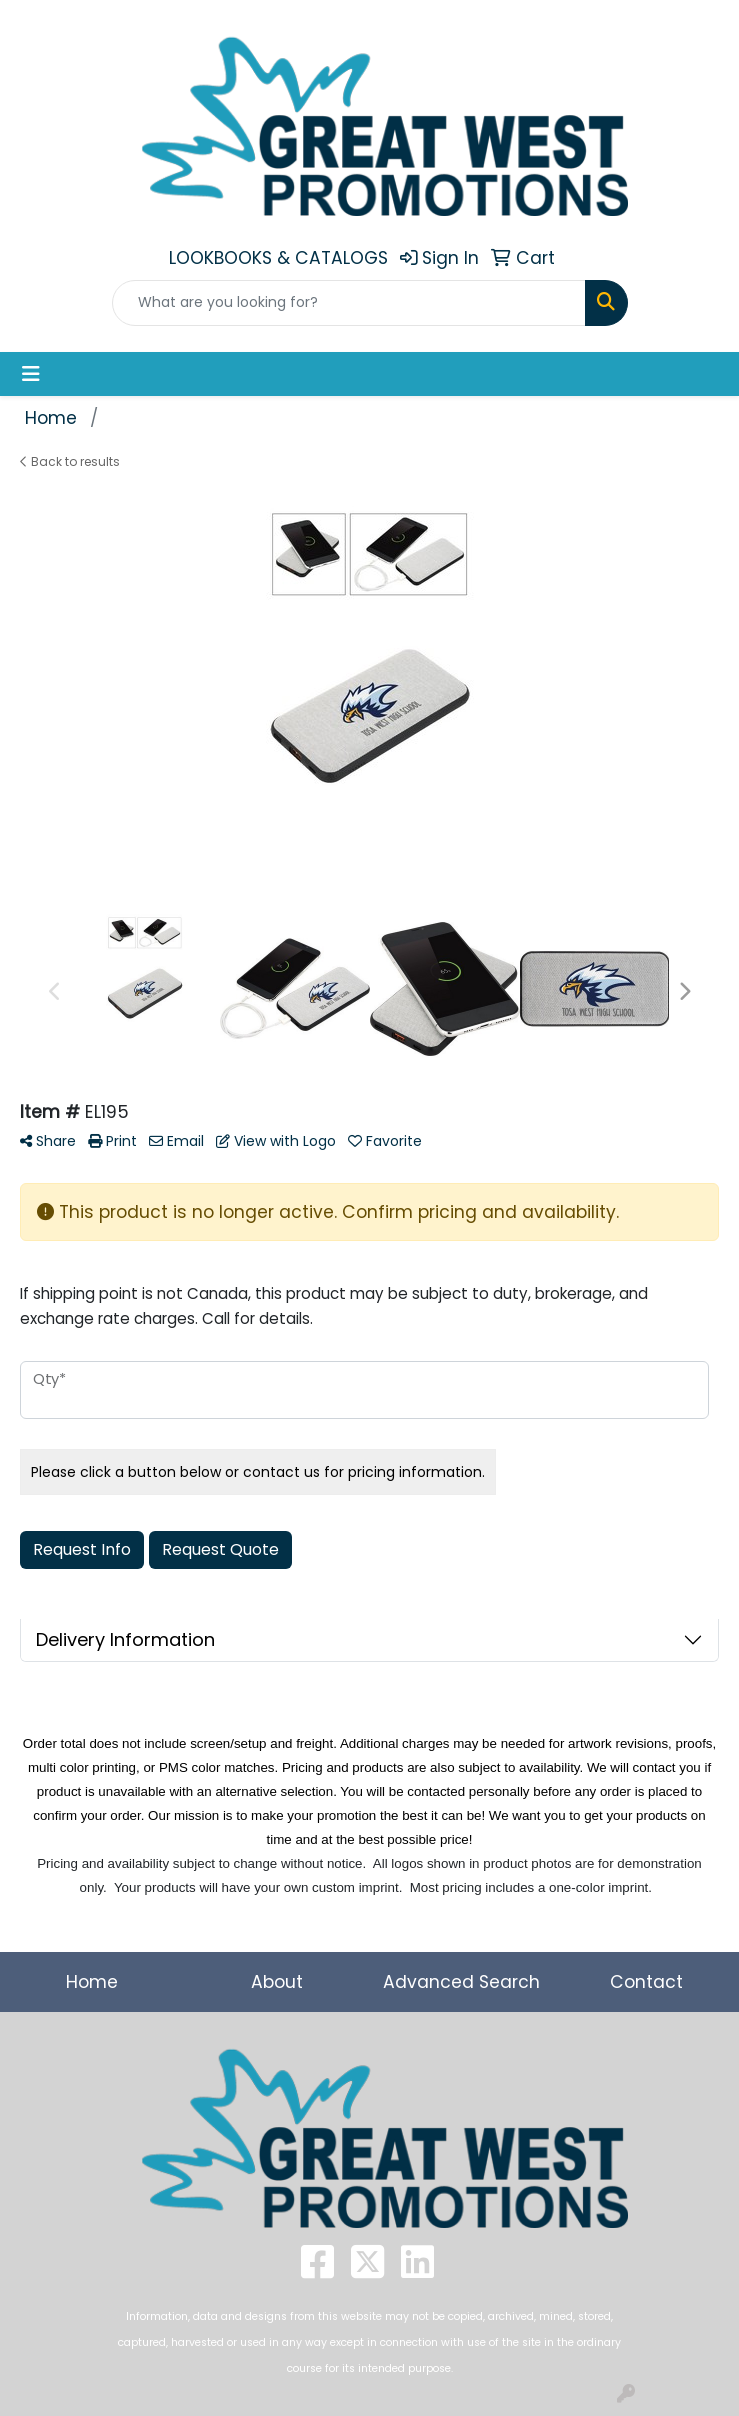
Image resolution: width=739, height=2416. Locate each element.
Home (92, 1982)
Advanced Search (461, 1982)
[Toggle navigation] (31, 374)
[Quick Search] (349, 303)
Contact (646, 1982)
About (277, 1982)
